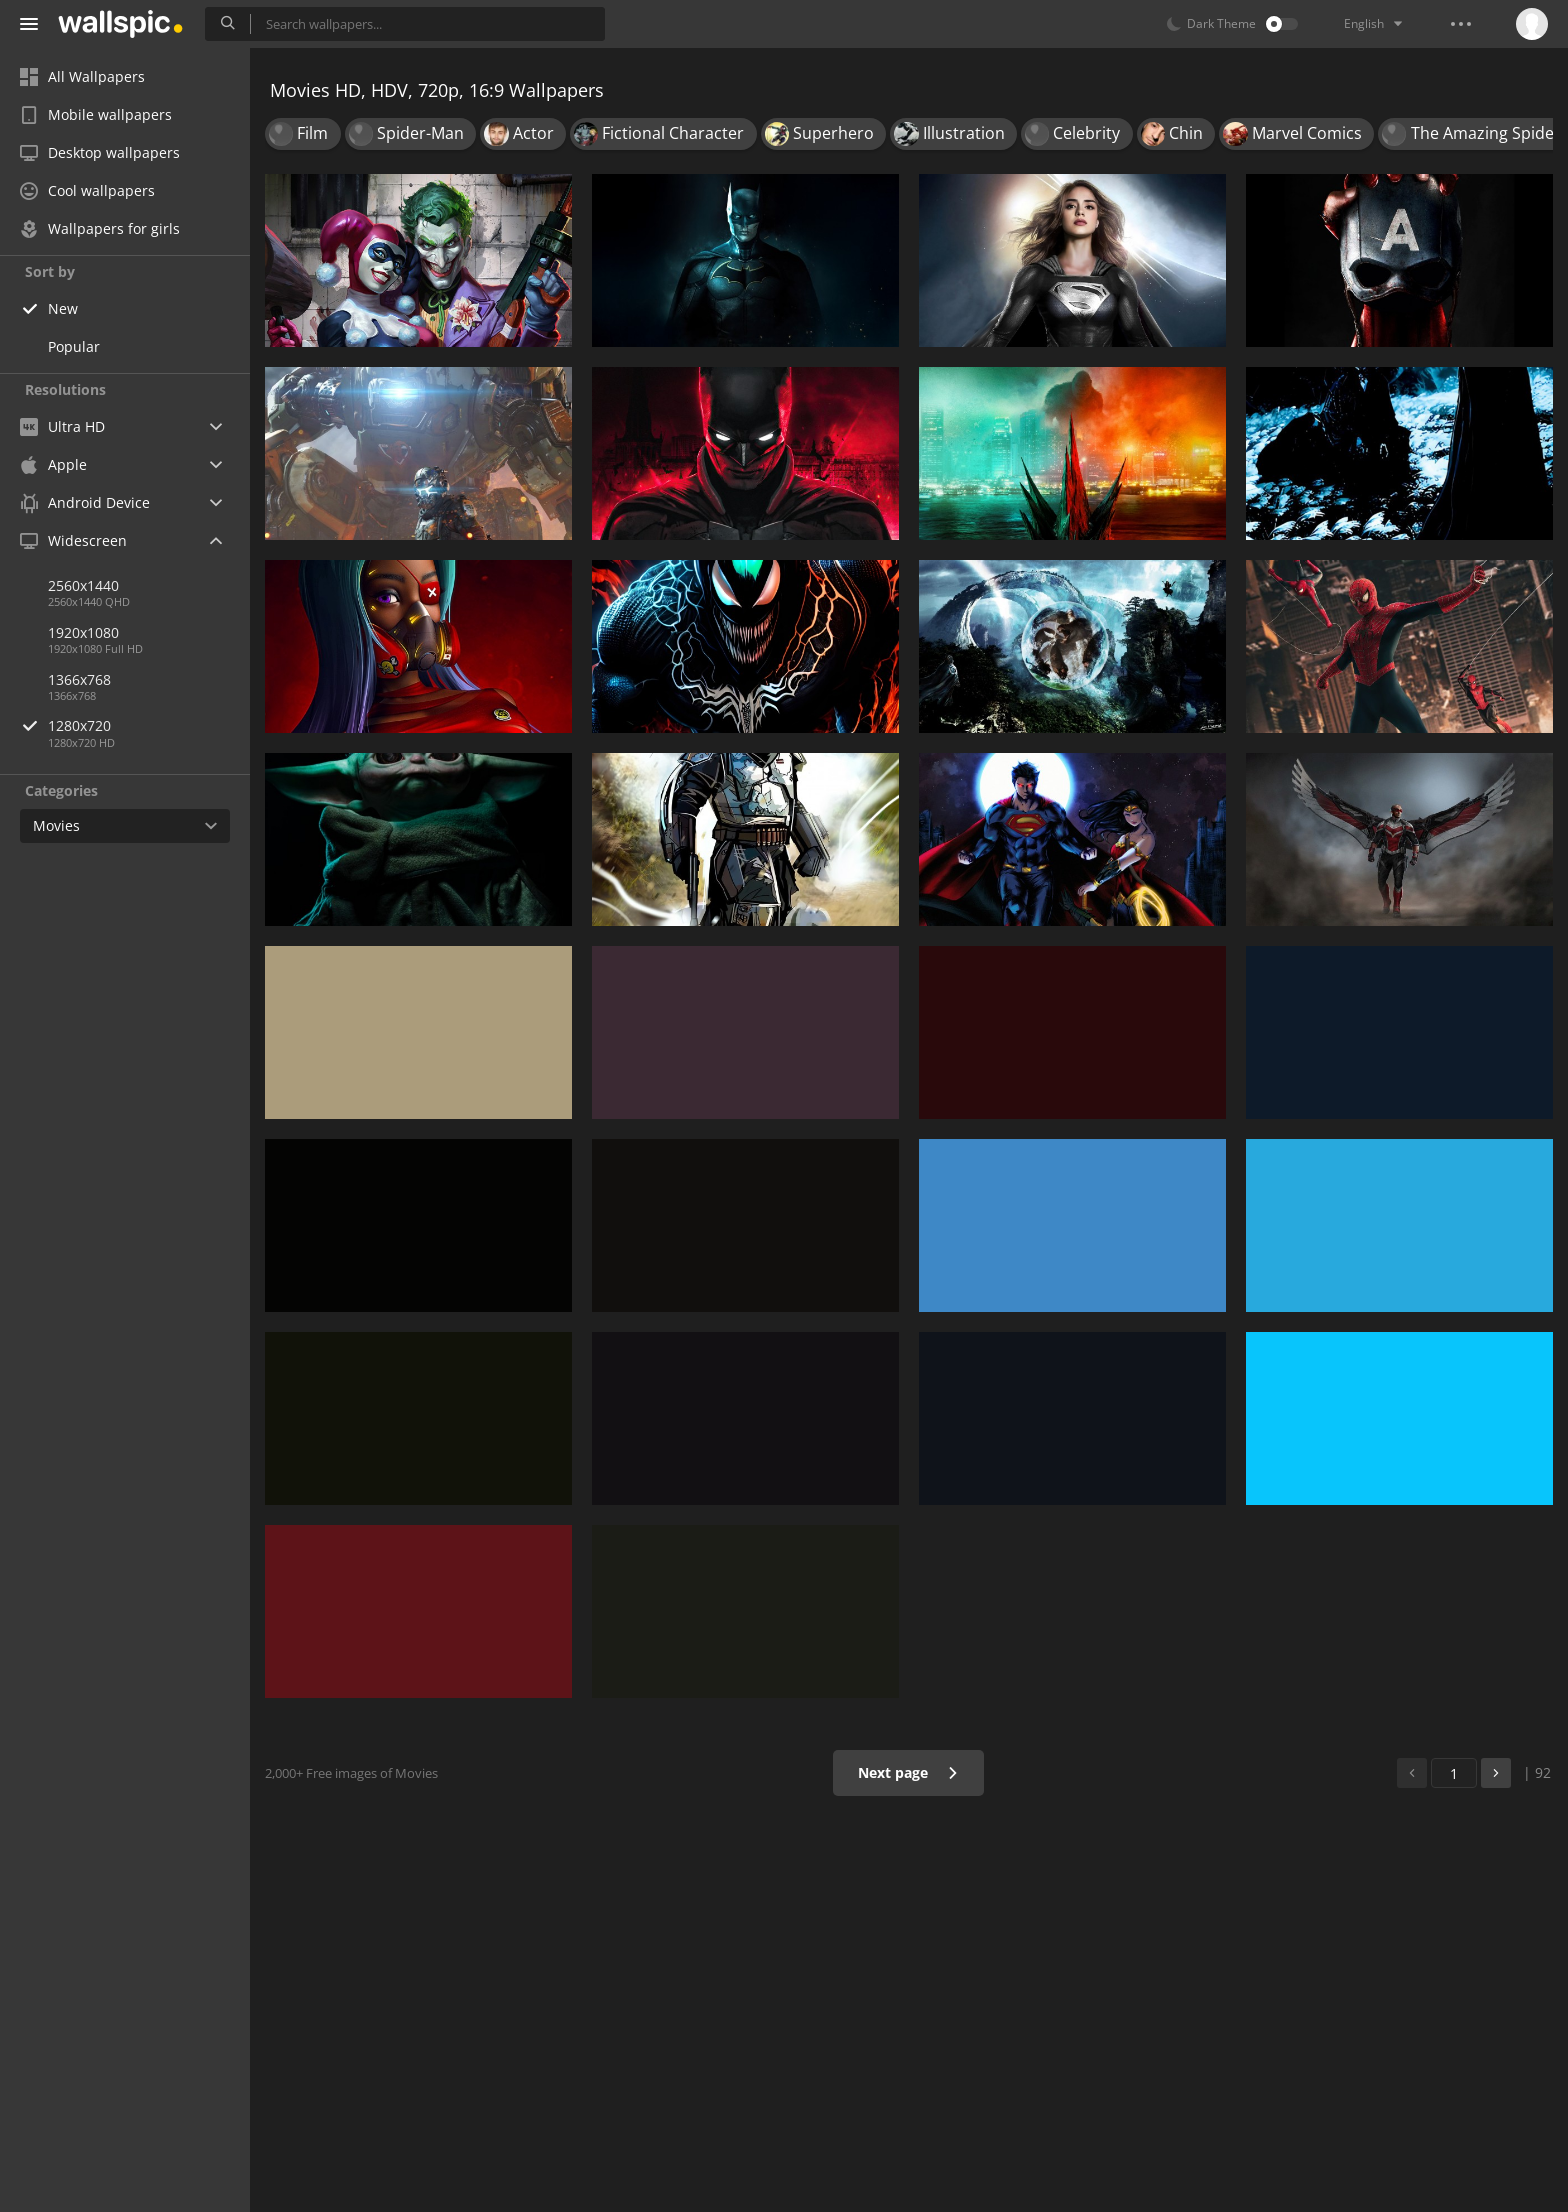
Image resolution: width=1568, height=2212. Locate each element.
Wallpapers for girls (100, 228)
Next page (908, 1772)
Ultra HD (62, 426)
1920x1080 (83, 632)
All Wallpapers (82, 76)
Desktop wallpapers (100, 152)
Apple (53, 464)
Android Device (85, 503)
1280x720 (149, 725)
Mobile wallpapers (96, 114)
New (63, 308)
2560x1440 (83, 585)
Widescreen (73, 540)
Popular (74, 346)
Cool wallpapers (87, 190)
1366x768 (79, 679)
